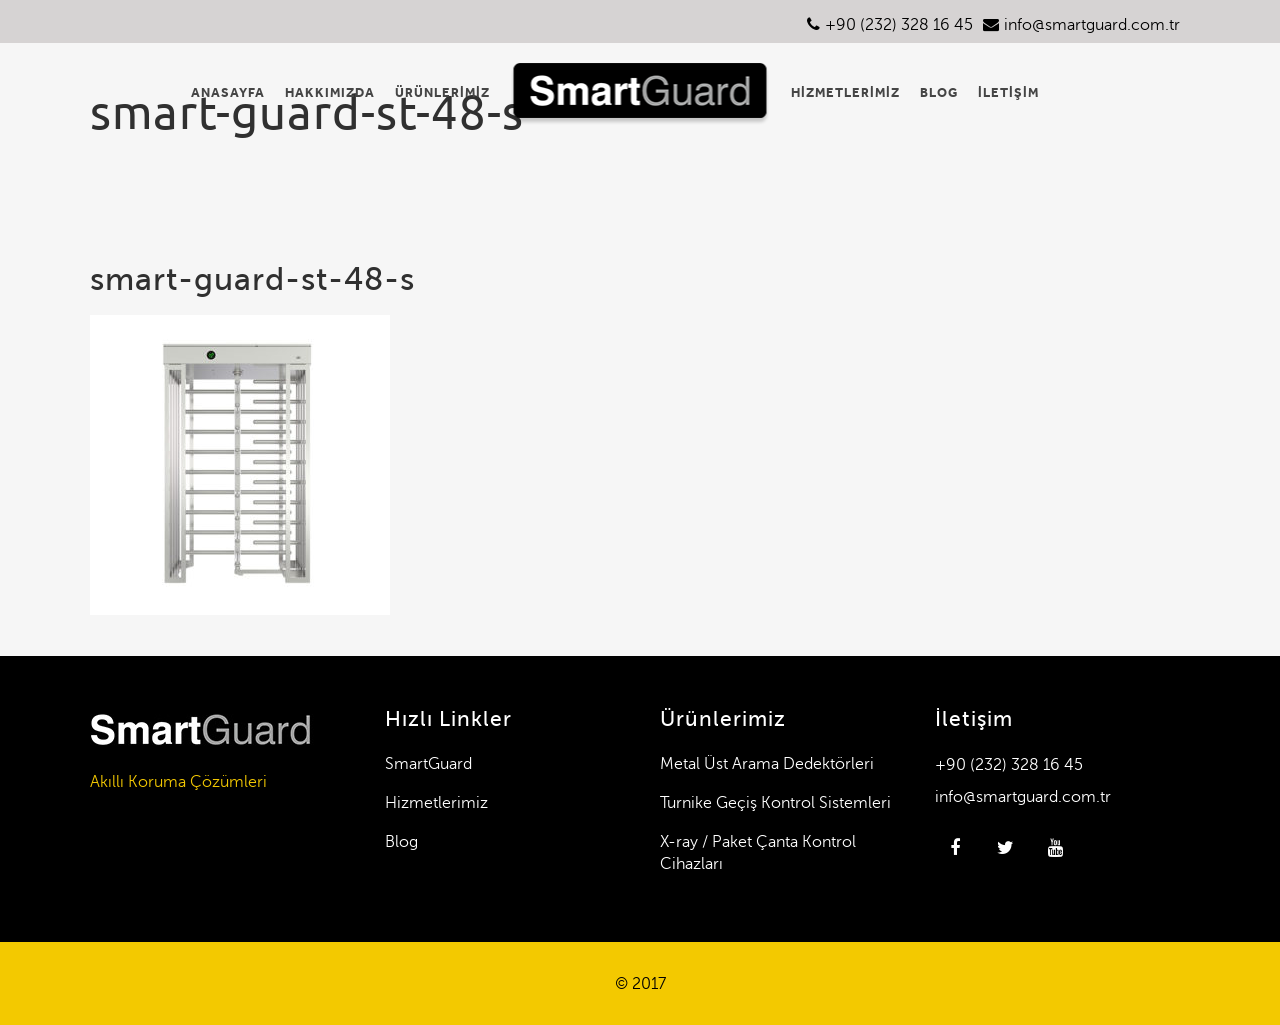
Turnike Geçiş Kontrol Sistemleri (775, 802)
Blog (401, 841)
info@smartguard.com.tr (1092, 24)
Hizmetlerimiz (436, 802)
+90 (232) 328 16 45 (899, 24)
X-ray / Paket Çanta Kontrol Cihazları (758, 852)
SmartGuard (428, 763)
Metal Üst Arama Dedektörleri (767, 763)
